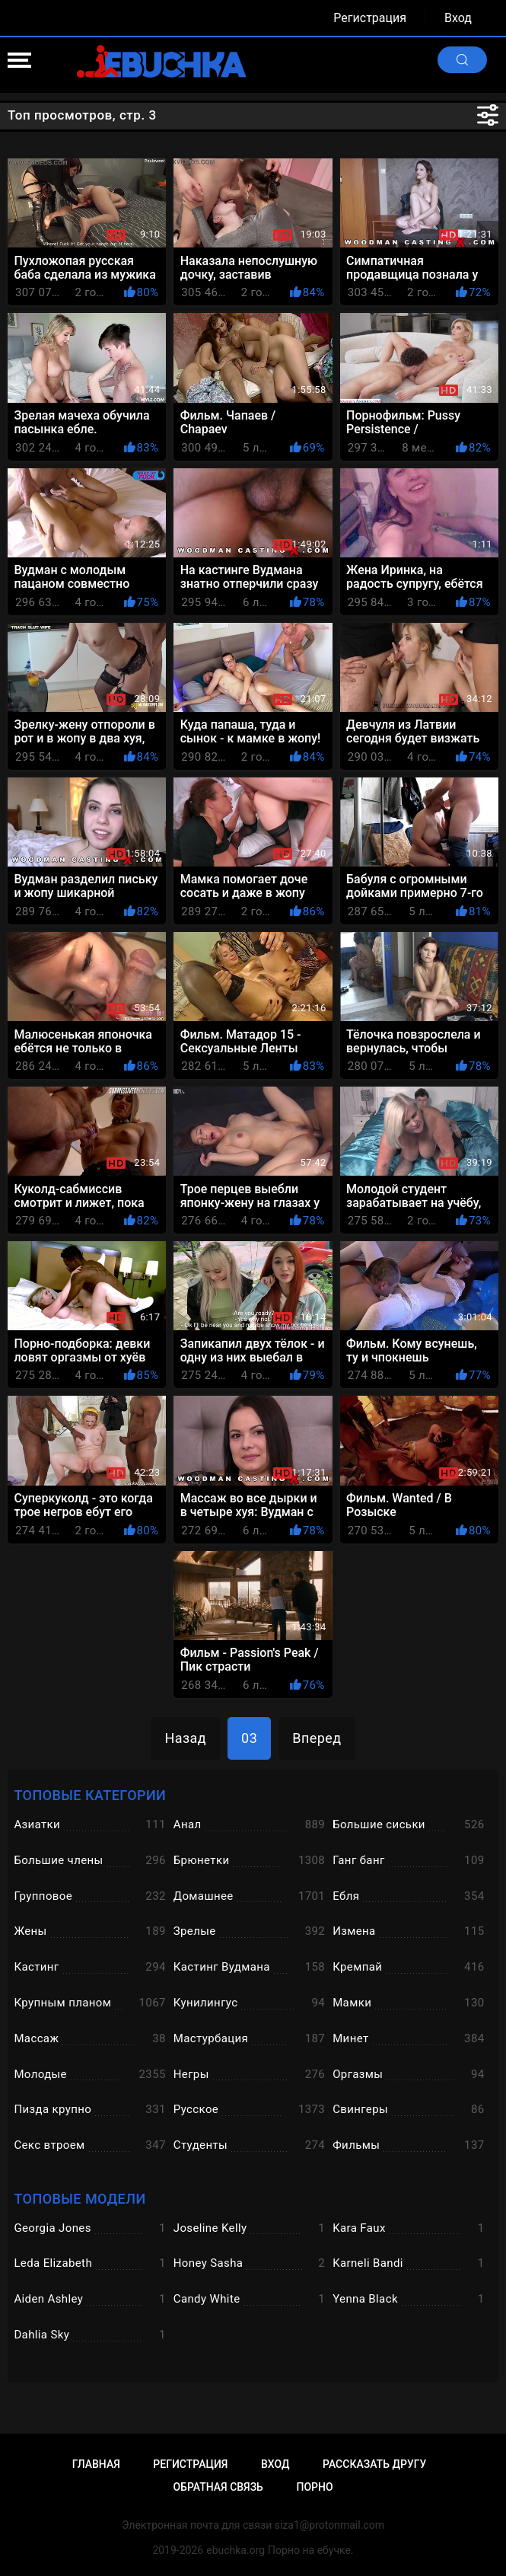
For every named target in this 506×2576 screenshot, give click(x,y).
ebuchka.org (235, 2550)
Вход (458, 18)
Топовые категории (90, 1795)
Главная (96, 2464)
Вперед (316, 1738)
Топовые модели (79, 2199)
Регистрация (369, 18)
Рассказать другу (374, 2464)
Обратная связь (218, 2487)
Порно (314, 2487)
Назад (185, 1738)
